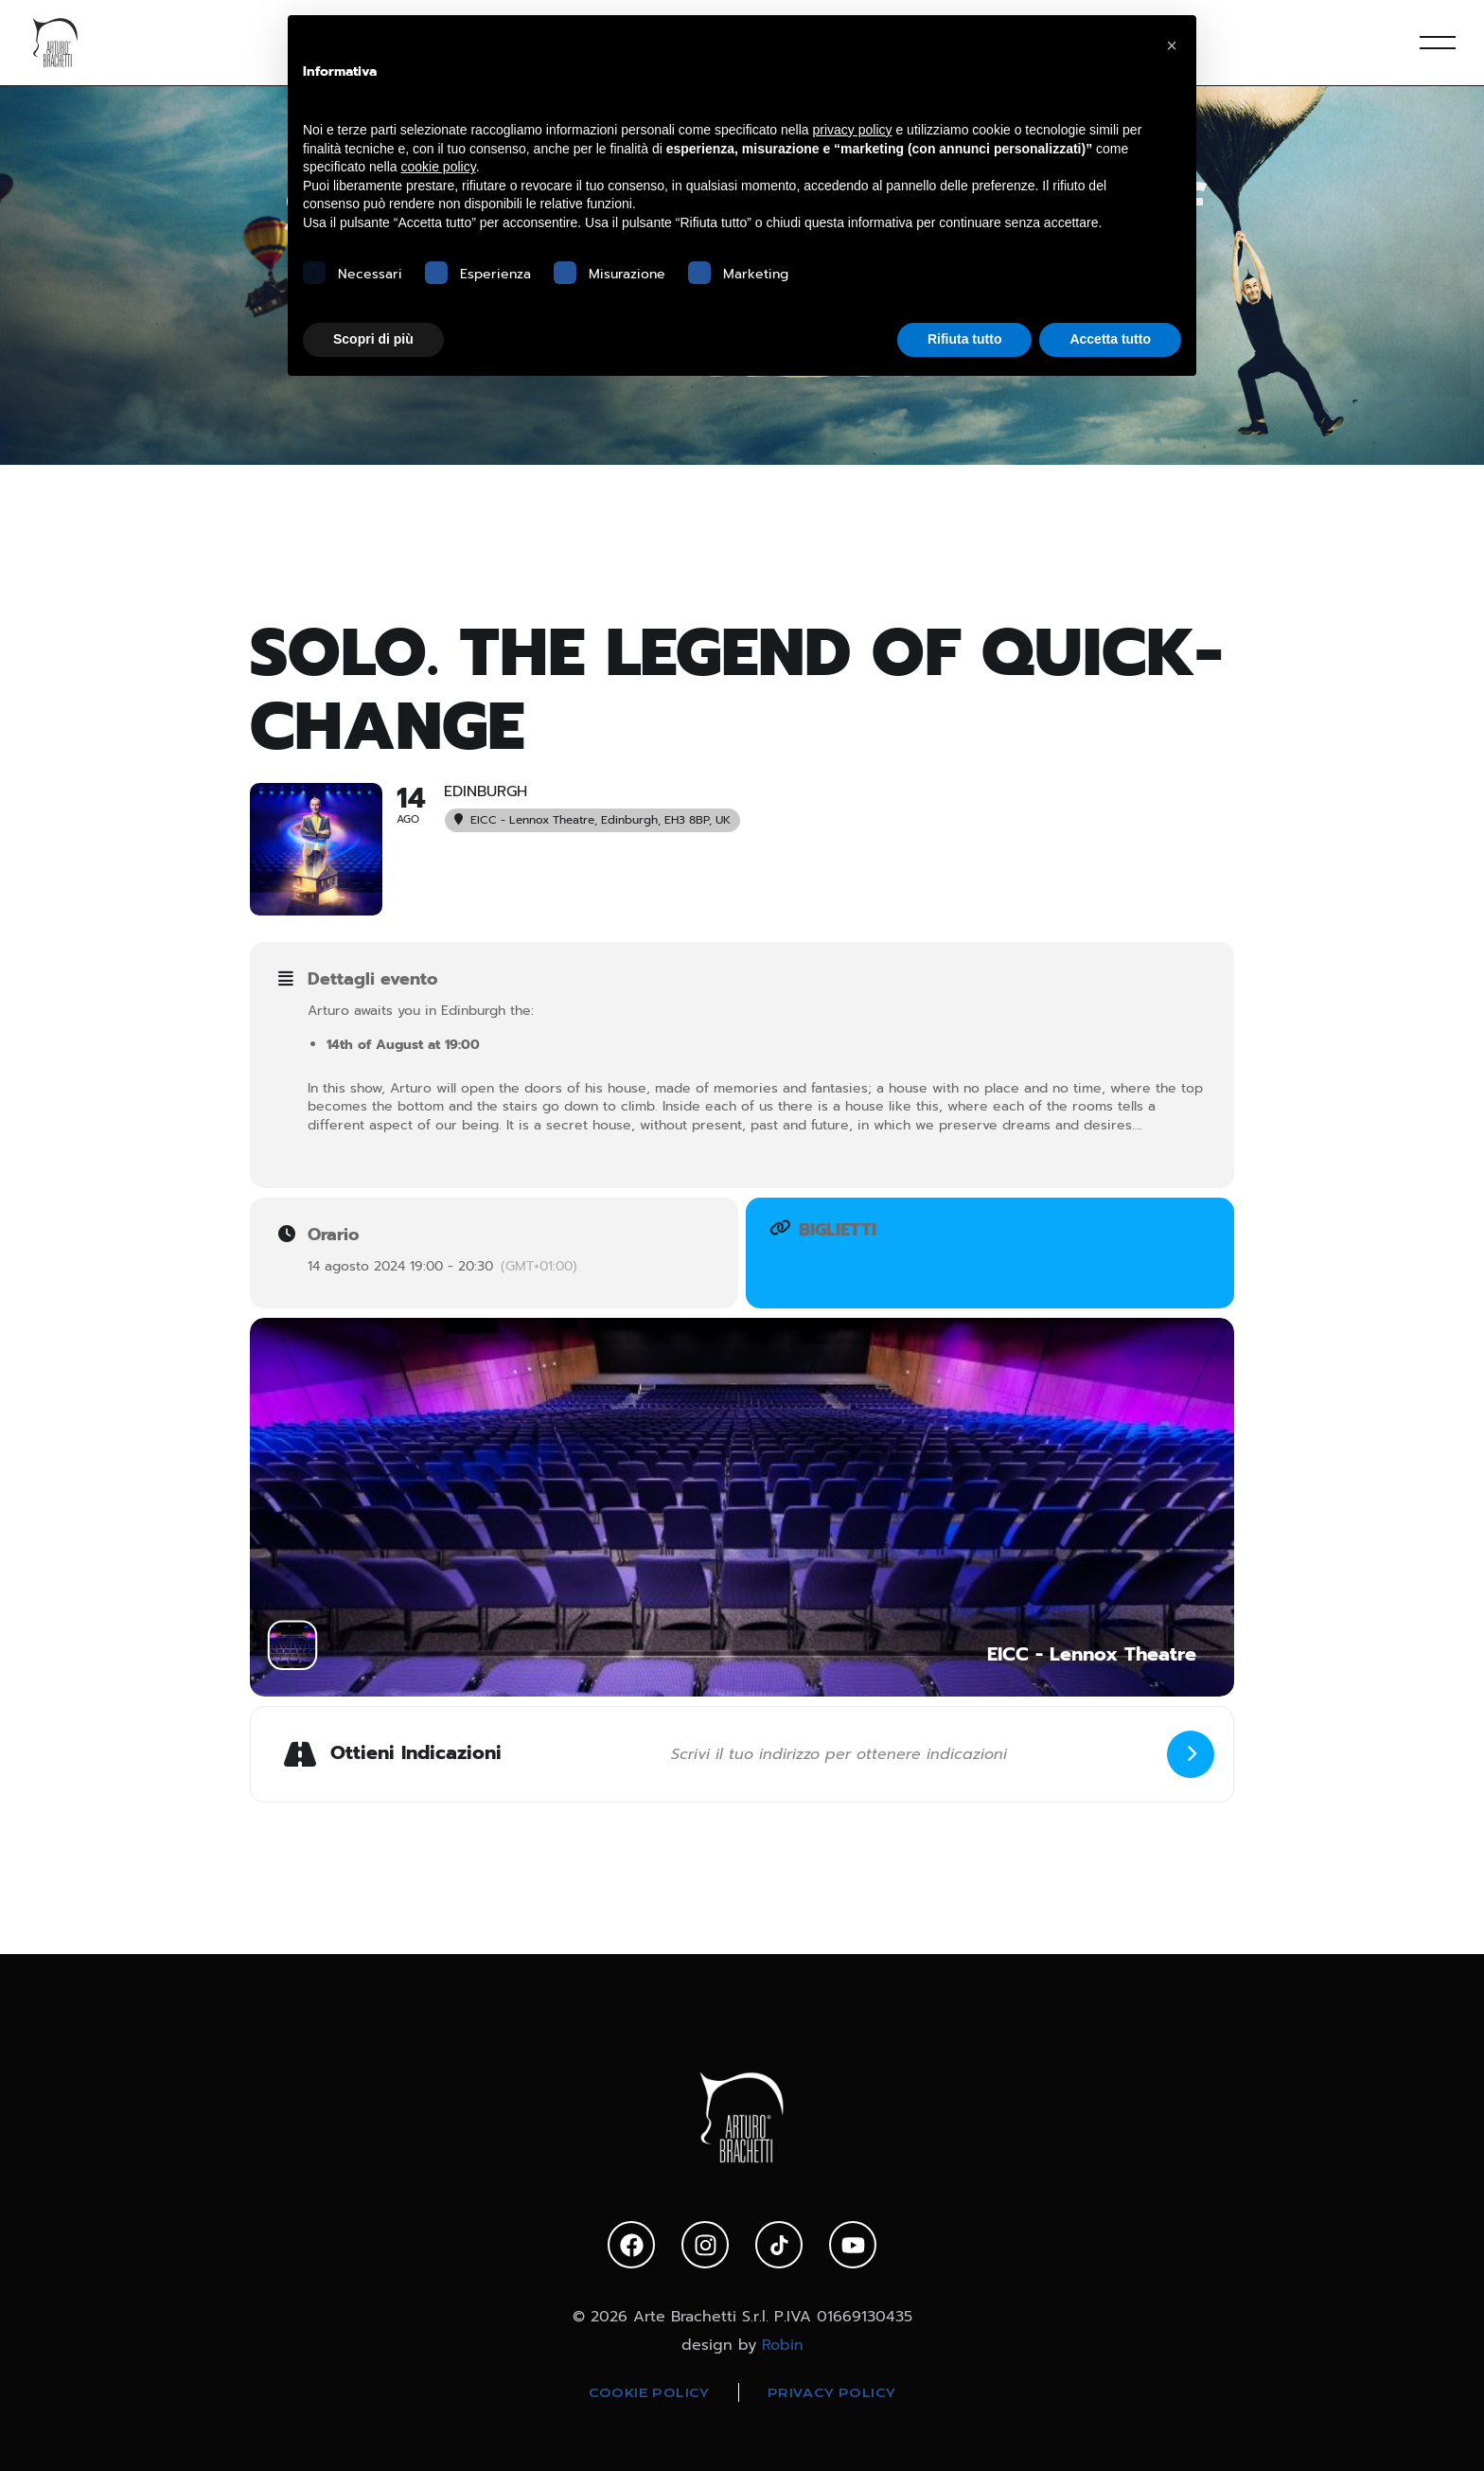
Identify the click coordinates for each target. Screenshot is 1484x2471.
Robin (783, 2345)
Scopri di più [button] (373, 339)
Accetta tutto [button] (1110, 339)
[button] (1172, 45)
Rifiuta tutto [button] (965, 339)
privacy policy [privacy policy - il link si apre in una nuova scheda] (852, 129)
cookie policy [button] (438, 166)
